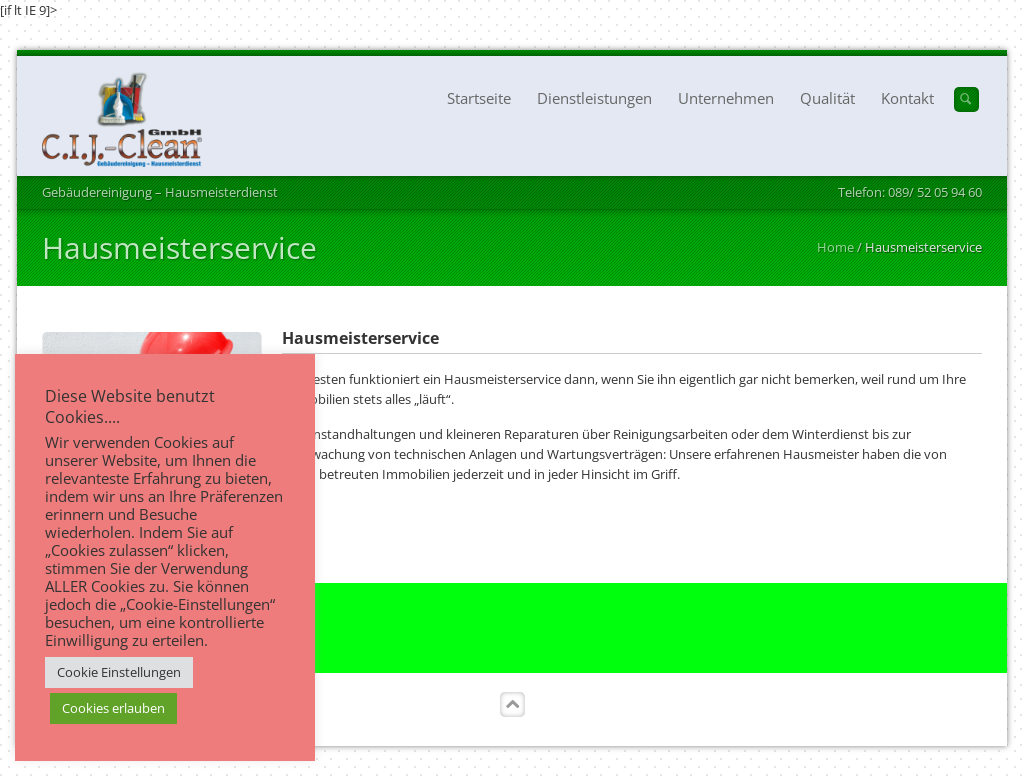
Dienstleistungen (594, 98)
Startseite (479, 98)
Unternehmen (726, 98)
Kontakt (907, 98)
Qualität (827, 98)
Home (835, 247)
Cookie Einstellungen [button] (119, 672)
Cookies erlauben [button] (113, 708)
